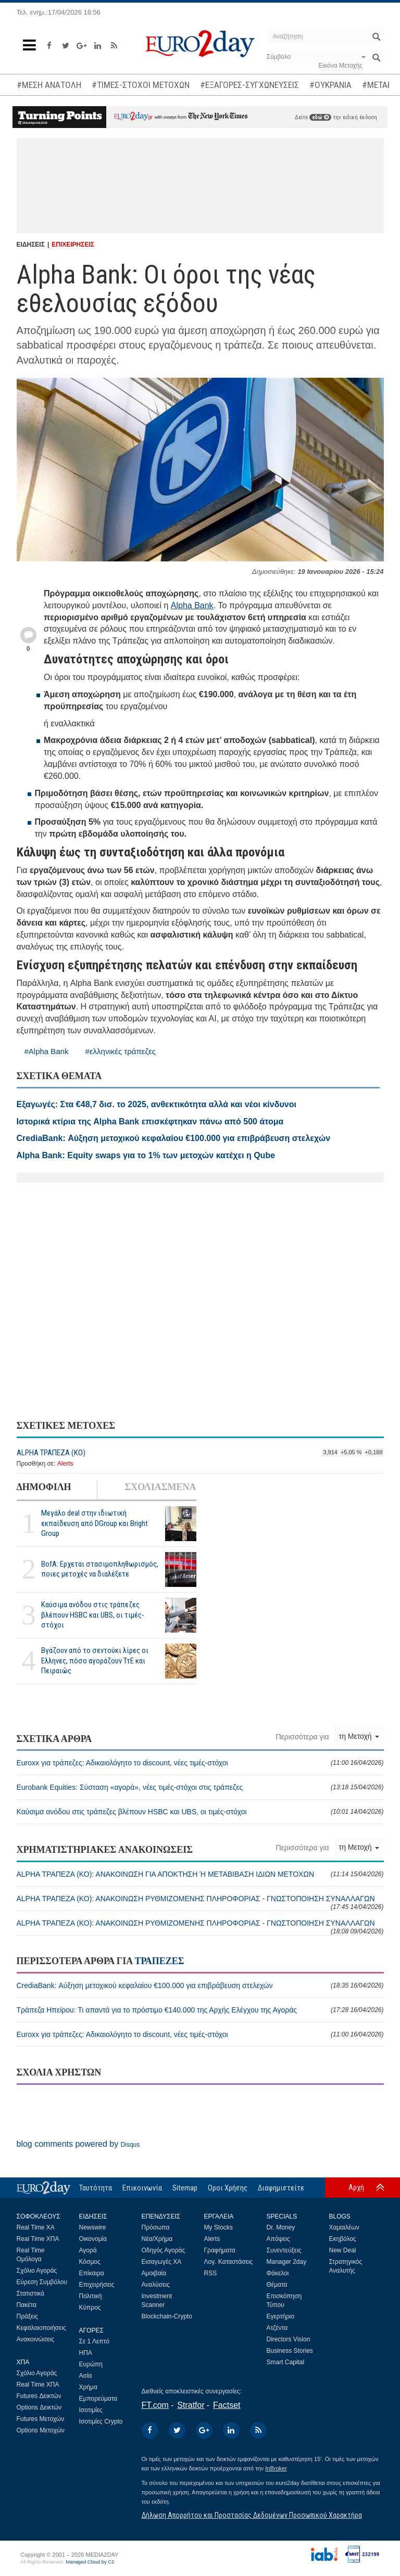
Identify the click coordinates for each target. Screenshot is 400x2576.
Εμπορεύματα (98, 2398)
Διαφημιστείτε (281, 2188)
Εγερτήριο (281, 2316)
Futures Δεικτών (39, 2396)
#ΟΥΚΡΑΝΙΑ (330, 85)
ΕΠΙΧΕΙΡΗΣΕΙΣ (73, 244)
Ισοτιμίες (91, 2410)
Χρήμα (88, 2387)
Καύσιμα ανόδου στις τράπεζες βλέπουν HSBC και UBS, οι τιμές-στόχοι (92, 1614)
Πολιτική (90, 2296)
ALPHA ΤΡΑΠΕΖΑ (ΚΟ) (51, 1453)
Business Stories (290, 2350)
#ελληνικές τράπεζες (120, 1051)
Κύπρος (90, 2307)
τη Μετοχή (359, 1736)
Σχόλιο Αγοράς (37, 2270)
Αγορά (88, 2250)
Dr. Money (281, 2227)
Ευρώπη (91, 2364)
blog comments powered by (78, 2143)
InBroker (276, 2468)
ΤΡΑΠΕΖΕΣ (159, 1961)
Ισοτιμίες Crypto (101, 2421)
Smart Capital (286, 2362)
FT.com (155, 2405)
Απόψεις (278, 2238)
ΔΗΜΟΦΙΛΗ (44, 1487)
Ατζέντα (277, 2327)
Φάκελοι (278, 2273)
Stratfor (190, 2405)
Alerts (65, 1463)
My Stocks (218, 2227)
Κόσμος (90, 2261)
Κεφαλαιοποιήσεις (41, 2327)
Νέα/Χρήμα (157, 2238)
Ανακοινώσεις (36, 2339)
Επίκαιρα (91, 2273)
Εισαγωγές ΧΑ (162, 2261)
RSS (210, 2273)
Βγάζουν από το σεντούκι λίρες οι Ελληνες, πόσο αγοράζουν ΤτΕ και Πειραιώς (94, 1660)
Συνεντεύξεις (284, 2250)
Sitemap (184, 2188)
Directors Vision (288, 2339)
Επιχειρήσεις (97, 2284)
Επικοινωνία (142, 2188)
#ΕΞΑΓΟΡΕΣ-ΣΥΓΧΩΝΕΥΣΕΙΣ (249, 85)
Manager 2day (287, 2261)
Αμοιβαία (154, 2273)
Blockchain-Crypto (167, 2316)
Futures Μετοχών (41, 2419)
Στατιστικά (30, 2293)
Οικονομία (93, 2238)
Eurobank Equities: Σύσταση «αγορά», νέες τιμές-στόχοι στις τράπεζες (200, 1787)
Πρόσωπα (156, 2227)
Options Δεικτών (39, 2407)
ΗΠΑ (85, 2352)
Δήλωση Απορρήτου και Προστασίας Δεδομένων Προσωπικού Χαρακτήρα (252, 2515)
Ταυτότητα (95, 2188)
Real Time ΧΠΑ (38, 2238)
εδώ (320, 117)
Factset (226, 2405)
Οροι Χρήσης (227, 2188)
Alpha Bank (192, 605)
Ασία (85, 2375)
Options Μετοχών (41, 2430)
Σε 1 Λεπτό (94, 2341)
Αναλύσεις (156, 2284)
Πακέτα (26, 2305)
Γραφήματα (219, 2250)
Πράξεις (28, 2316)
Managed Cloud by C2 (90, 2562)
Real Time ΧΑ (36, 2227)
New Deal (342, 2250)
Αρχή (356, 2187)
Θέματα (277, 2284)
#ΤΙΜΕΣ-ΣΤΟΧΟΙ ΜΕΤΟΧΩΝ (141, 85)
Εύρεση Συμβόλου (42, 2282)
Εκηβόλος (342, 2238)
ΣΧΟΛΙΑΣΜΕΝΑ (160, 1487)
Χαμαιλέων (344, 2227)
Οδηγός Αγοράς (163, 2250)
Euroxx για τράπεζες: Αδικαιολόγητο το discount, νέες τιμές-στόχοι (200, 1763)
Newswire (92, 2227)
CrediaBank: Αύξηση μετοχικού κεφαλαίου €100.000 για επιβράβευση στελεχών (200, 1985)
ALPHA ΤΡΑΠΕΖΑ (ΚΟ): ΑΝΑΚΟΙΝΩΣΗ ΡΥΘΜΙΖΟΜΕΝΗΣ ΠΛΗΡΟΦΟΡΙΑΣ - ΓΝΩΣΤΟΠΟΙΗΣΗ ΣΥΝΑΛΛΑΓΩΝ (200, 1902)
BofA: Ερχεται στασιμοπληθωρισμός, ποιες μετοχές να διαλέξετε (99, 1569)
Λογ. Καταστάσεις (228, 2261)
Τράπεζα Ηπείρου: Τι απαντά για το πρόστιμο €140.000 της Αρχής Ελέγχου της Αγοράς (200, 2010)
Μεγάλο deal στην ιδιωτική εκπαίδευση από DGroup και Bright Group (94, 1522)
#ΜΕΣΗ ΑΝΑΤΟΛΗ (49, 85)
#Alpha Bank (46, 1051)
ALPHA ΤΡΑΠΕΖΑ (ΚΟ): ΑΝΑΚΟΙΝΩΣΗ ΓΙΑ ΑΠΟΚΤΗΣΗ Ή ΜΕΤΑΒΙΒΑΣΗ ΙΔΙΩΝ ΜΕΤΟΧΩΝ (200, 1874)
